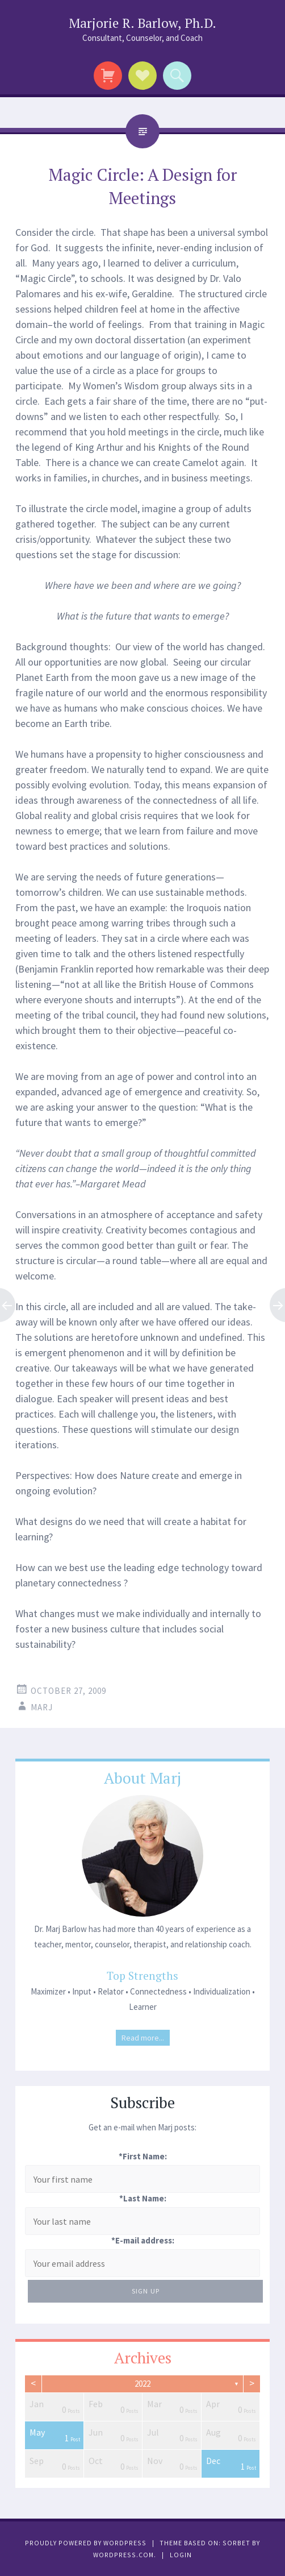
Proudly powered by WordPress (85, 2542)
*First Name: (143, 2156)
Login (181, 2554)
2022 (142, 2383)
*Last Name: (142, 2198)
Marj (42, 1707)
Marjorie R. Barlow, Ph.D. (142, 23)
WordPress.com (123, 2554)
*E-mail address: (142, 2240)
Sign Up (146, 2291)
